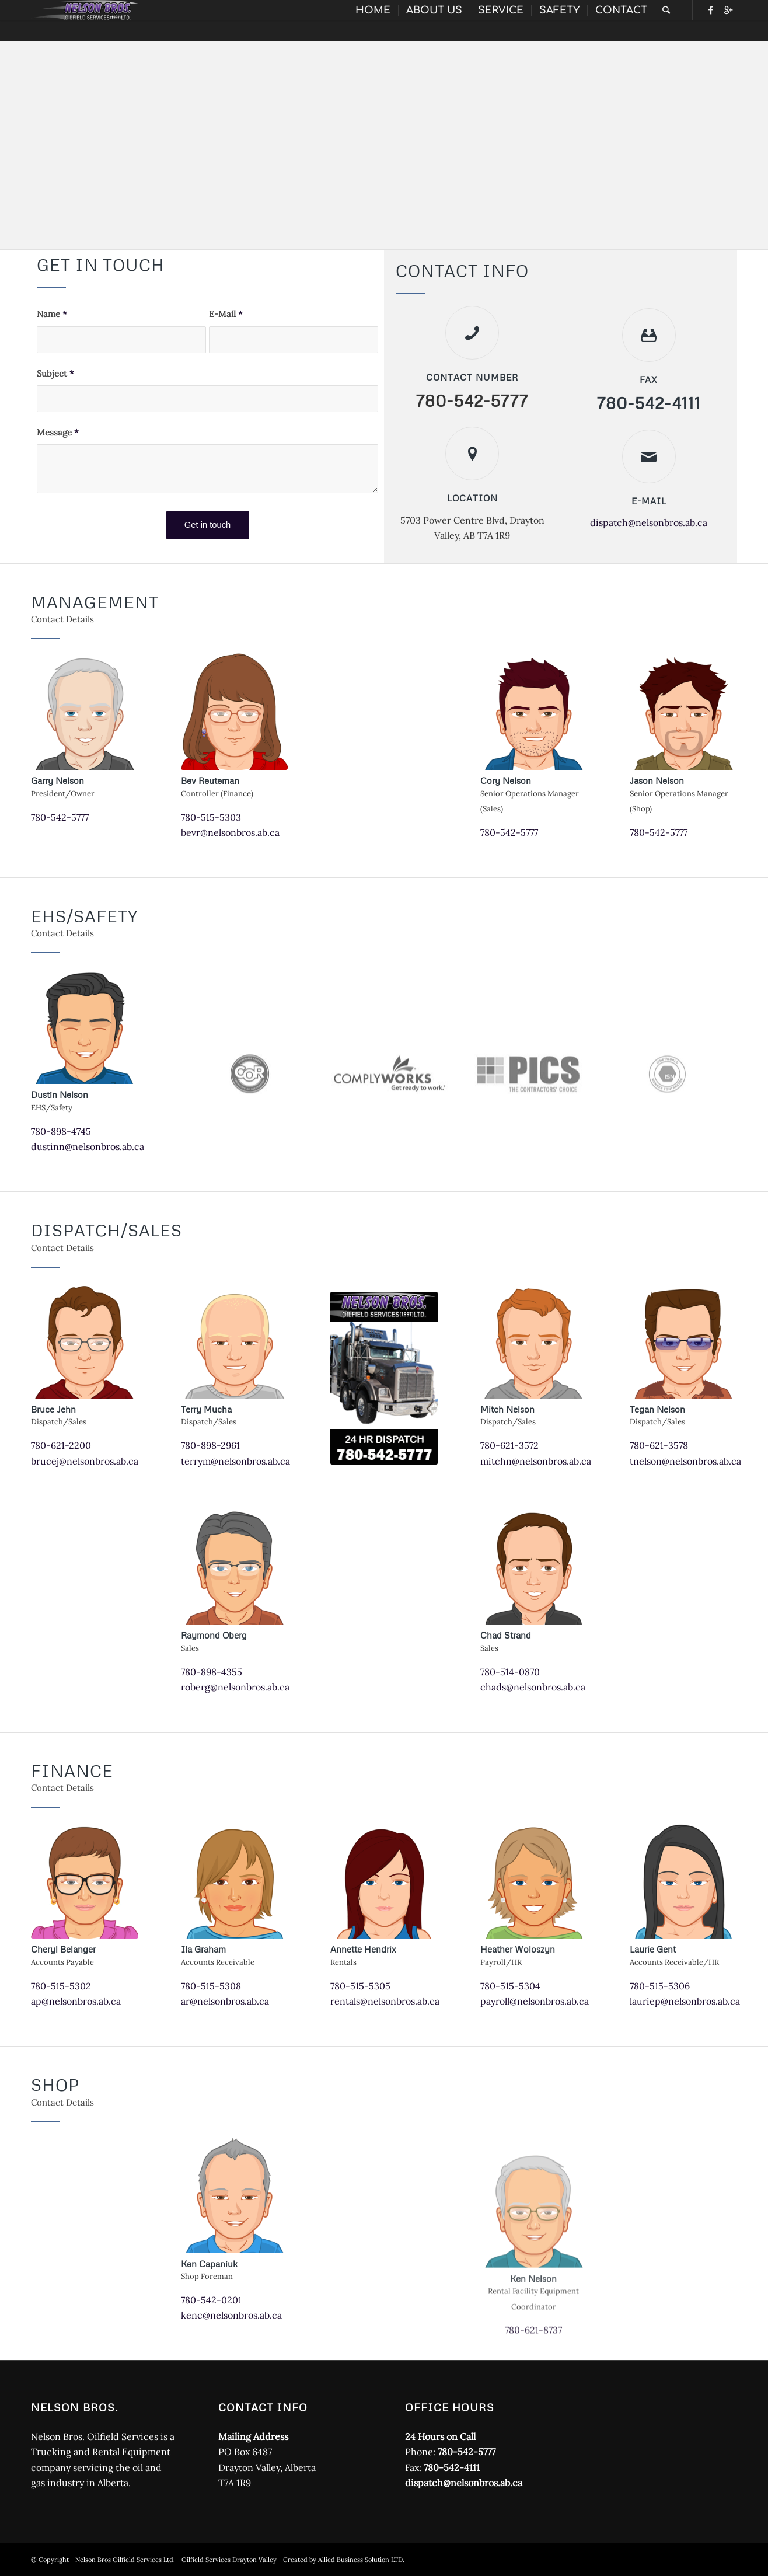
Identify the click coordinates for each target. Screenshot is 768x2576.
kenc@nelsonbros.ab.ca (231, 2315)
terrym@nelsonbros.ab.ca (235, 1461)
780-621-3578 (659, 1445)
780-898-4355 (211, 1672)
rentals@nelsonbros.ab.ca (384, 2001)
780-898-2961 (210, 1445)
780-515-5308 (211, 1986)
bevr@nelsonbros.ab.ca (230, 832)
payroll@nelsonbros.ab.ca (534, 2001)
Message (58, 432)
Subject (55, 373)
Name (52, 313)
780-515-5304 (510, 1986)
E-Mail (226, 313)
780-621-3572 (509, 1445)
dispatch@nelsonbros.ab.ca (648, 522)
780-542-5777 (60, 817)
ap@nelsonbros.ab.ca (76, 2001)
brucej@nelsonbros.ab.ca (84, 1461)
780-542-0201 (211, 2300)
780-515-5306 (660, 1986)
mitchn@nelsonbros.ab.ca (535, 1461)
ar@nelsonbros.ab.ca (225, 2001)
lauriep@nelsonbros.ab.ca (685, 2001)
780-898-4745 (61, 1131)
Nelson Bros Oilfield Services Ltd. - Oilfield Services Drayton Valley (176, 2560)
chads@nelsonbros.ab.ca (532, 1687)
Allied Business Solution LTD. (361, 2560)
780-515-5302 (61, 1986)
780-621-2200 (61, 1445)
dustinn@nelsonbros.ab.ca (87, 1146)
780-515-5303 (211, 817)
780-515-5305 (360, 1986)
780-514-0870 (510, 1672)
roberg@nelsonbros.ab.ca (235, 1687)
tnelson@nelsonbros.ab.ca (685, 1461)
